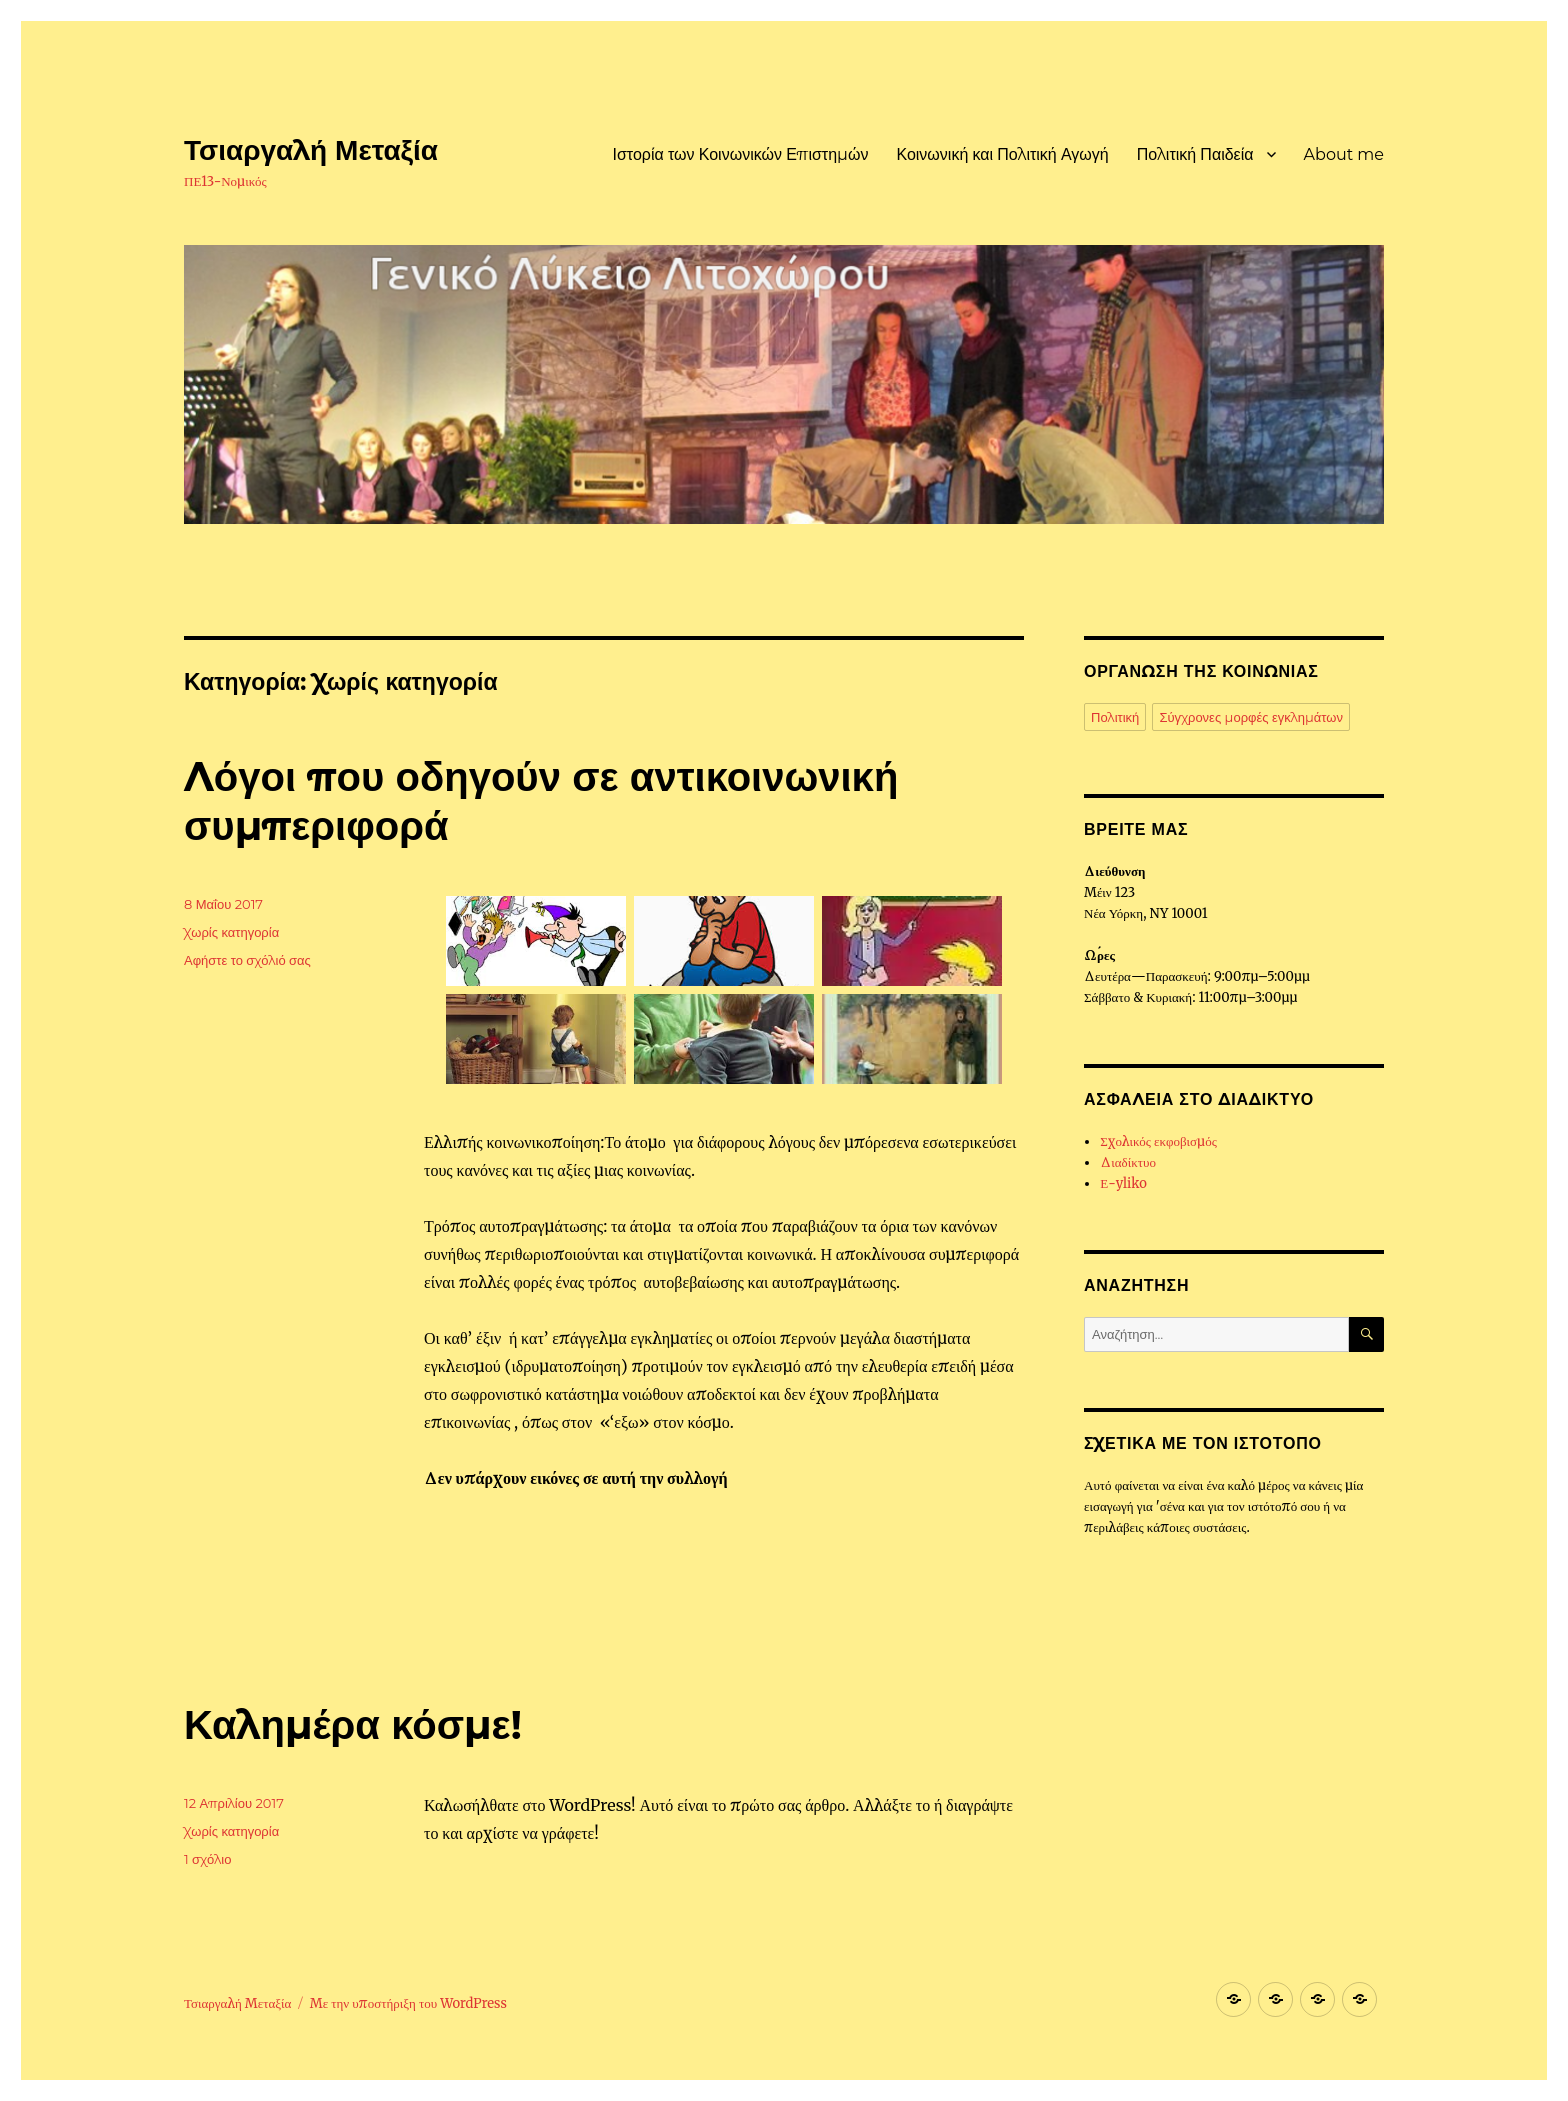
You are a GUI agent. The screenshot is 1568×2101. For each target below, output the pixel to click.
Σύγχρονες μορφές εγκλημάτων (1251, 717)
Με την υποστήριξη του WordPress (408, 2003)
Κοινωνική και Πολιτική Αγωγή (1002, 154)
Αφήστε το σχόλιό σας (247, 960)
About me (1344, 154)
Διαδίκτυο (1128, 1162)
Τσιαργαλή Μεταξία (311, 150)
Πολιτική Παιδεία (1195, 154)
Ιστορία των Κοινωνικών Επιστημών (741, 154)
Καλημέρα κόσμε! (353, 1724)
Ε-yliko (1123, 1183)
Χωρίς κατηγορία (231, 932)
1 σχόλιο (207, 1859)
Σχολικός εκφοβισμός (1158, 1141)
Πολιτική (1115, 717)
